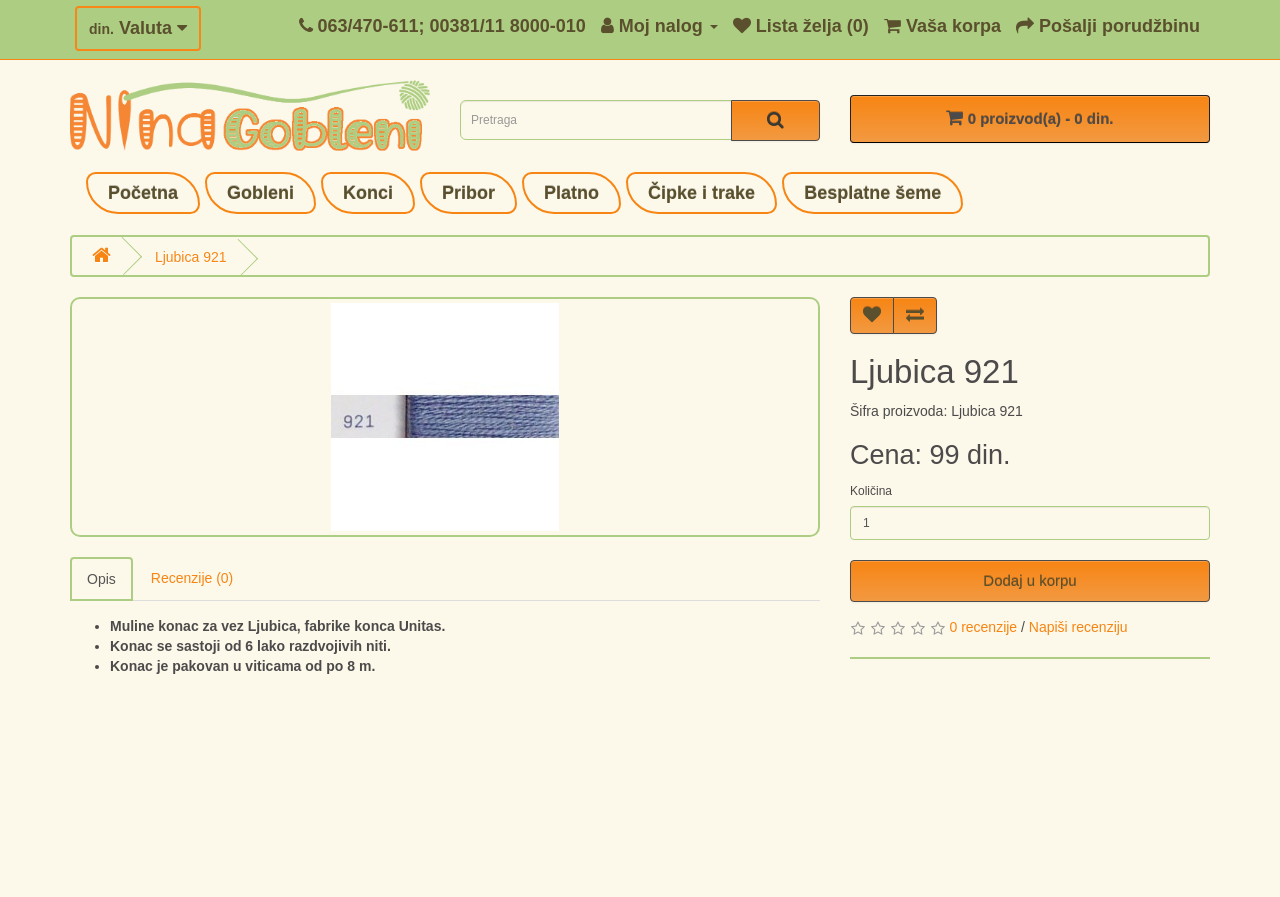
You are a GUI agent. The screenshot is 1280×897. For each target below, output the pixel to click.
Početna (143, 193)
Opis (101, 579)
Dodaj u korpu (1029, 580)
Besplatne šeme (872, 193)
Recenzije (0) (192, 578)
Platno (571, 193)
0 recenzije (983, 627)
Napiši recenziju (1078, 627)
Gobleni (260, 193)
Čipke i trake (701, 193)
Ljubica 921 (191, 257)
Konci (368, 193)
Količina (871, 491)
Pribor (468, 193)
